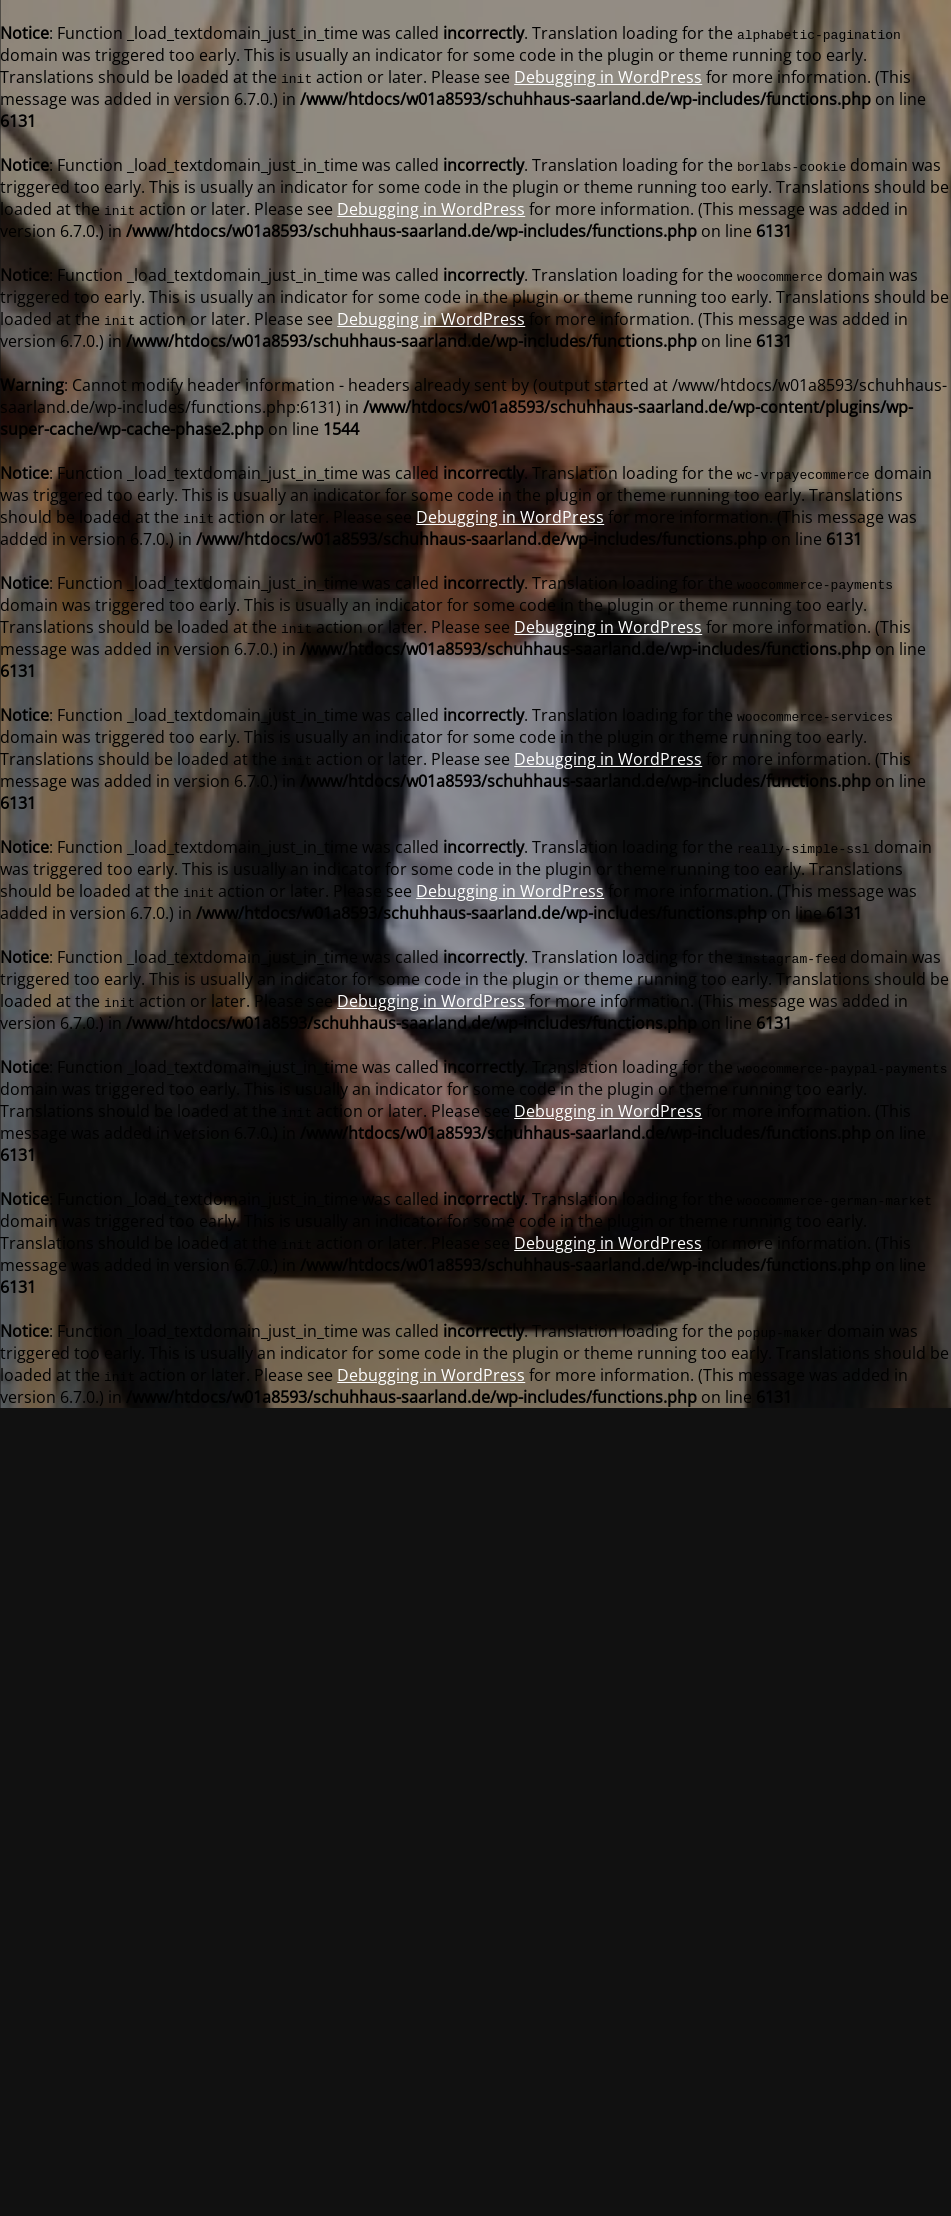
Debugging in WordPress (608, 77)
